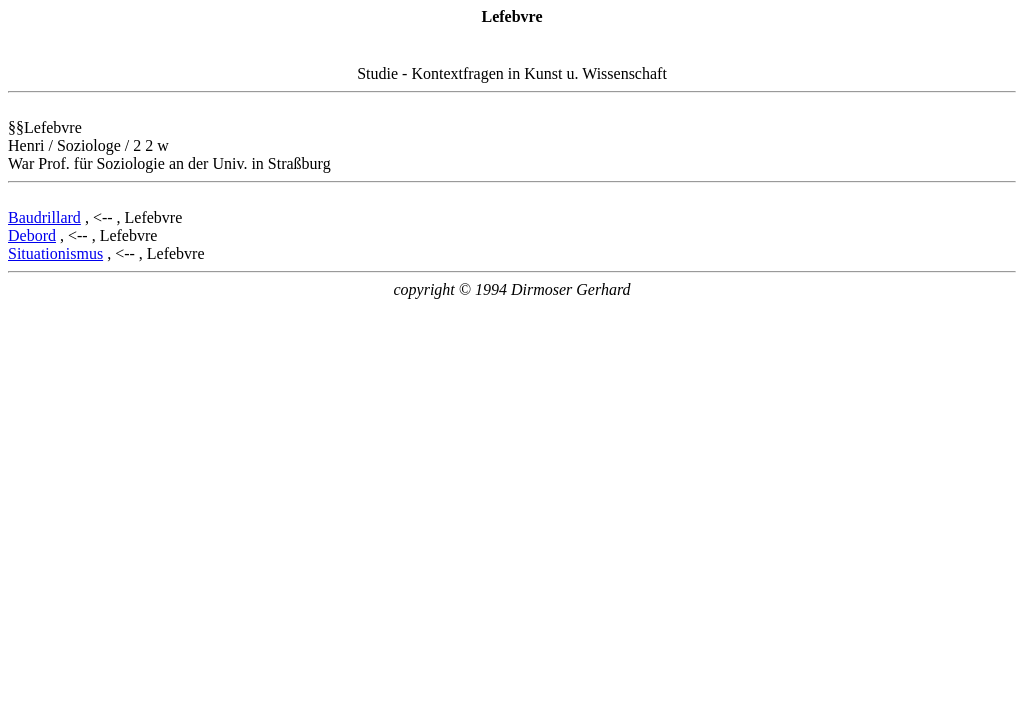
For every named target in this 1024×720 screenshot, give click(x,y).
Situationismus (55, 253)
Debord (32, 235)
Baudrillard (44, 217)
